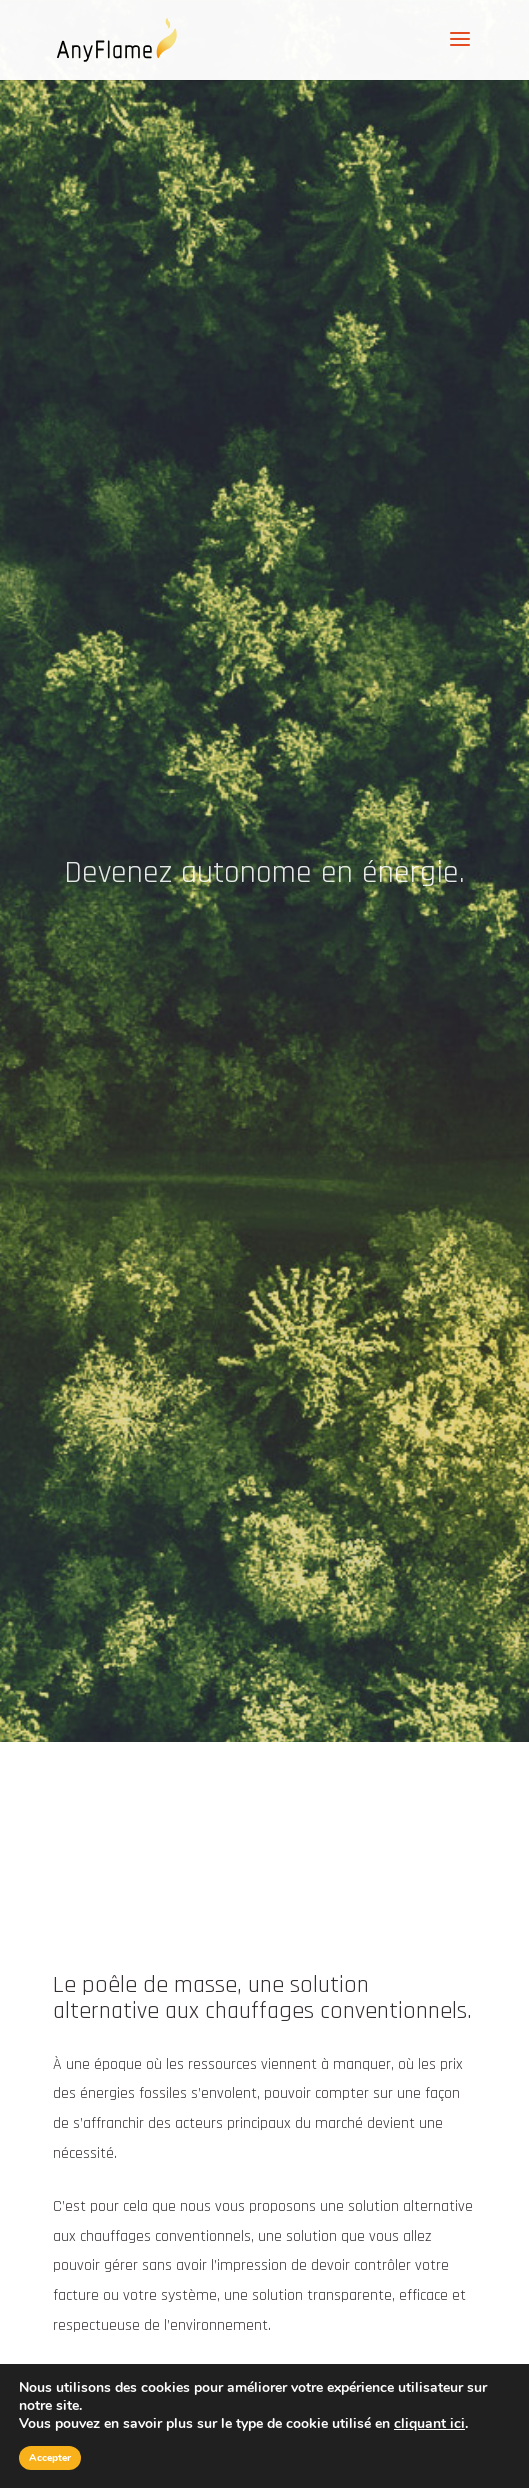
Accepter (50, 2458)
